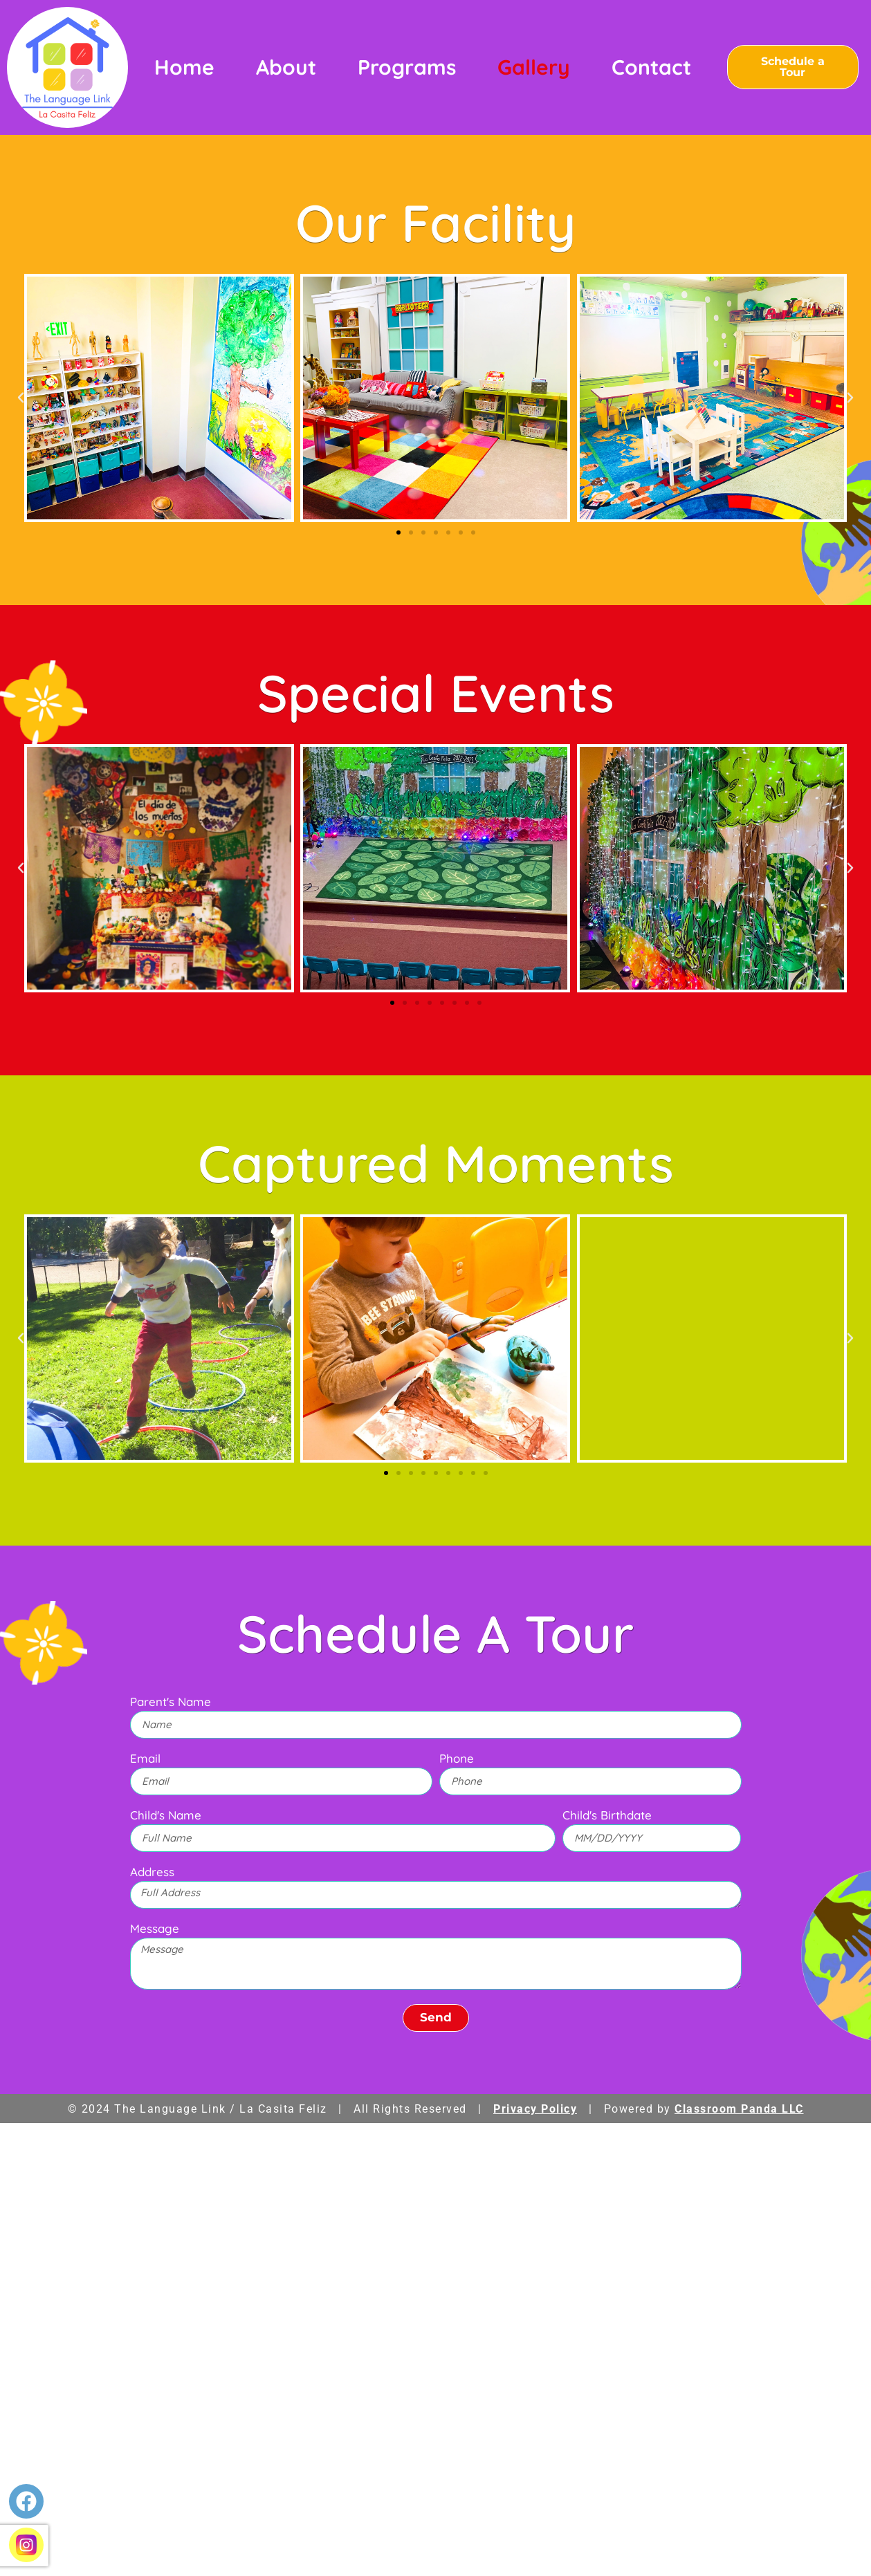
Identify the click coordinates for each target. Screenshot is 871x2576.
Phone (456, 1759)
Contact (651, 67)
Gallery (533, 67)
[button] (21, 398)
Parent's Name (170, 1702)
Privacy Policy (535, 2108)
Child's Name (165, 1815)
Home (184, 67)
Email (145, 1759)
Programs (407, 67)
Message (154, 1929)
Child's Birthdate (607, 1815)
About (286, 67)
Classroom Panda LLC (739, 2108)
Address (152, 1872)
